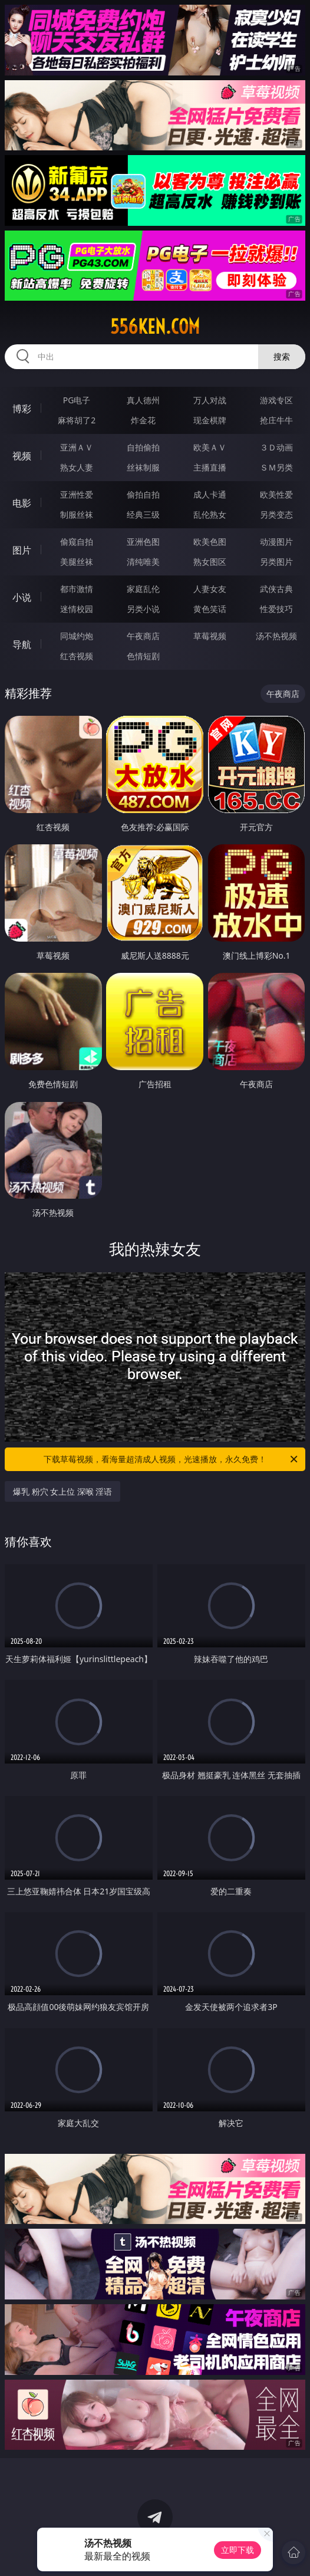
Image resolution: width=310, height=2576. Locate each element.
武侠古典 (276, 588)
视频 (21, 455)
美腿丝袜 (76, 561)
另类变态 (276, 514)
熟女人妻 (76, 467)
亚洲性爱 (76, 494)
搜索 (281, 356)
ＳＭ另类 (276, 467)
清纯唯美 (143, 561)
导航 (21, 644)
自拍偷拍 (143, 447)
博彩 (21, 408)
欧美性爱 (276, 494)
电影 (21, 502)
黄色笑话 (209, 608)
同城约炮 (76, 635)
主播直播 (209, 467)
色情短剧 (143, 656)
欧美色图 (209, 541)
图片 (21, 550)
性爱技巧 (276, 608)
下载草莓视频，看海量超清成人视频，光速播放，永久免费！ (171, 1459)
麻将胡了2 (76, 420)
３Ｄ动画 (276, 447)
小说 (21, 597)
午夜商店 (143, 635)
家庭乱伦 (143, 588)
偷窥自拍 (76, 541)
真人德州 (143, 400)
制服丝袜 (76, 514)
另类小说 (143, 608)
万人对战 (209, 400)
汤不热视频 (276, 635)
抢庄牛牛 (276, 420)
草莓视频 (209, 635)
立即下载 (237, 2549)
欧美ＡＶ (209, 447)
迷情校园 (76, 608)
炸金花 (143, 420)
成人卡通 (209, 494)
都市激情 (76, 588)
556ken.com (155, 326)
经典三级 (143, 514)
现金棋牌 (209, 420)
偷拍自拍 (143, 494)
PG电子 (77, 400)
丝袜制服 (143, 467)
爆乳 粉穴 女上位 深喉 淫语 (63, 1491)
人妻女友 (209, 588)
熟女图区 (209, 561)
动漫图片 (276, 541)
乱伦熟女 (209, 514)
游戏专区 (276, 400)
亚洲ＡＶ (76, 447)
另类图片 (276, 561)
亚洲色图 (143, 541)
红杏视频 (76, 656)
